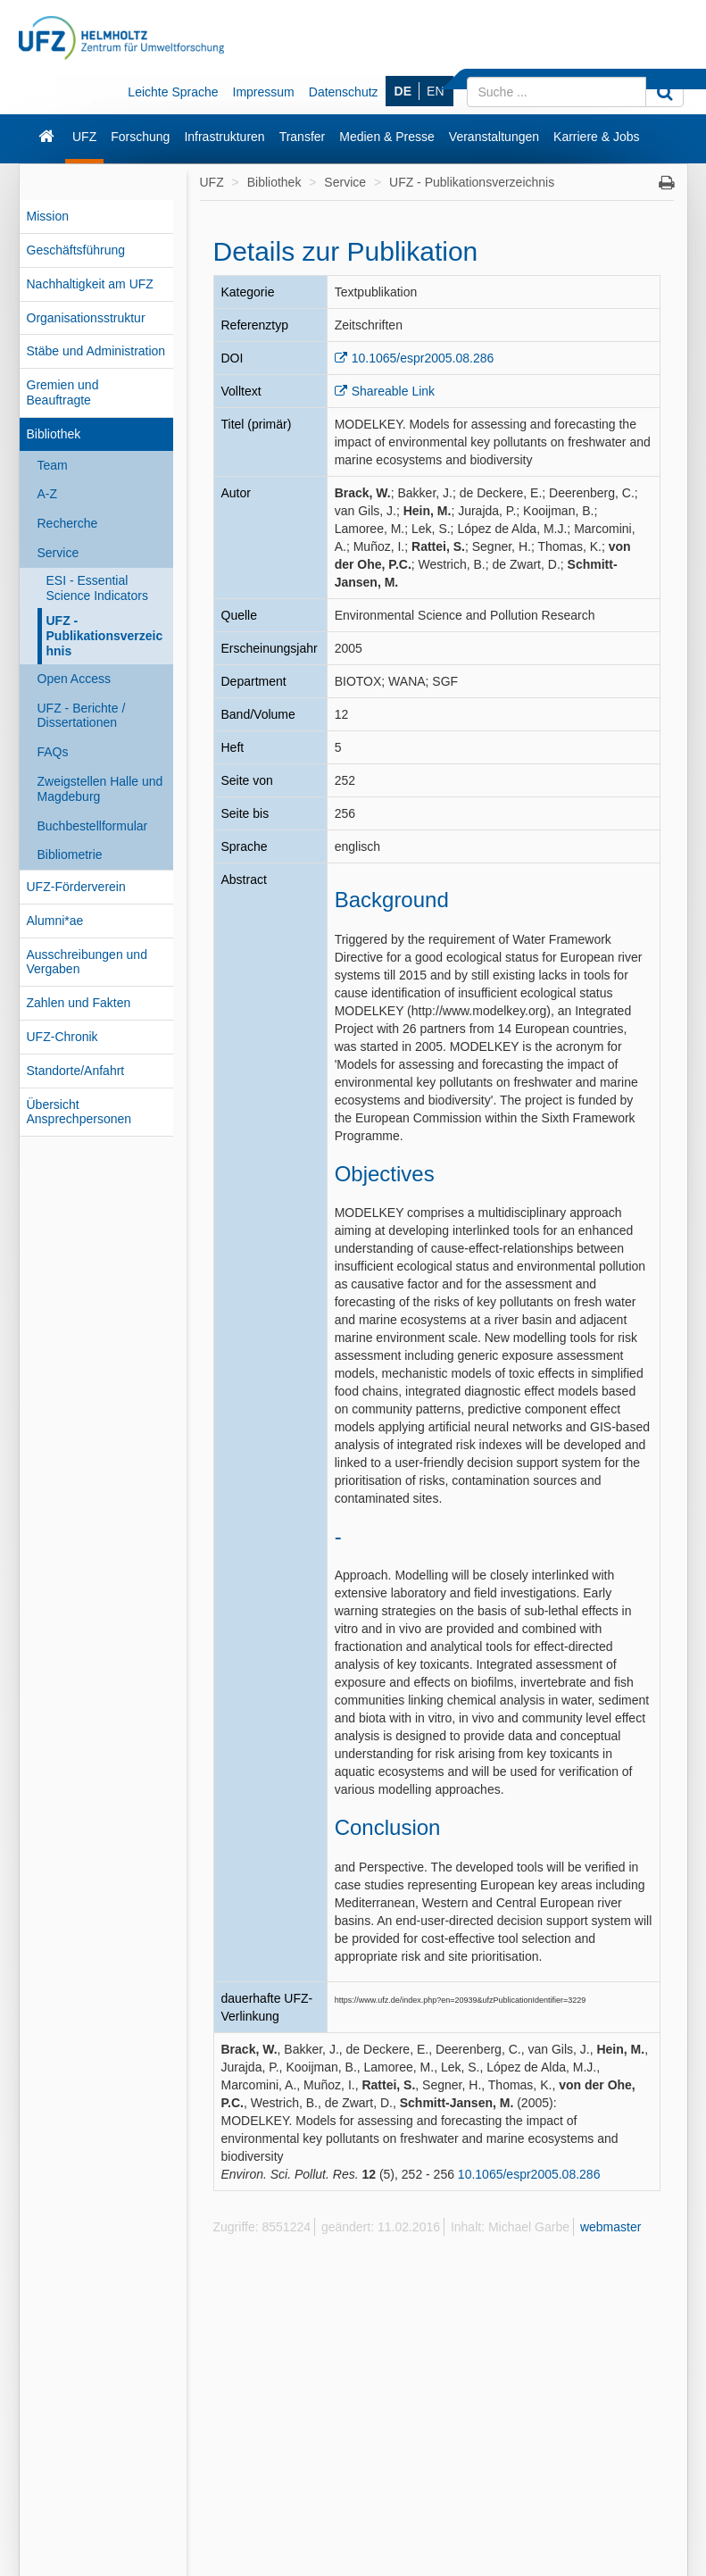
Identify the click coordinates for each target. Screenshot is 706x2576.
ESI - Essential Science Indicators (97, 588)
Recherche (67, 523)
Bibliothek (54, 434)
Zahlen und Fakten (79, 1003)
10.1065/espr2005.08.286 (423, 358)
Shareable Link (393, 391)
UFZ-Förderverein (76, 887)
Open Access (74, 678)
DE (403, 91)
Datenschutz (343, 92)
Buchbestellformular (92, 826)
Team (52, 465)
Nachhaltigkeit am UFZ (90, 284)
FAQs (53, 752)
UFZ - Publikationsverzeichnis (104, 635)
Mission (48, 216)
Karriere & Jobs (596, 136)
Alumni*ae (55, 920)
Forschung (140, 136)
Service (58, 553)
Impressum (264, 92)
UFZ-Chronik (62, 1037)
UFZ (84, 136)
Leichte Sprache (173, 92)
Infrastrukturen (224, 136)
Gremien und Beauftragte (63, 392)
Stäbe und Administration (96, 351)
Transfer (302, 136)
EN (435, 91)
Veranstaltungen (494, 136)
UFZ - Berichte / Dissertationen (81, 715)
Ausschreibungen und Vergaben (87, 962)
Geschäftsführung (76, 250)
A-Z (47, 494)
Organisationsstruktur (86, 318)
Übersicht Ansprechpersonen (79, 1112)
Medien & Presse (387, 136)
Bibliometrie (70, 854)
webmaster (610, 2227)
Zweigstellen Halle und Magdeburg (100, 789)
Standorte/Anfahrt (76, 1070)
